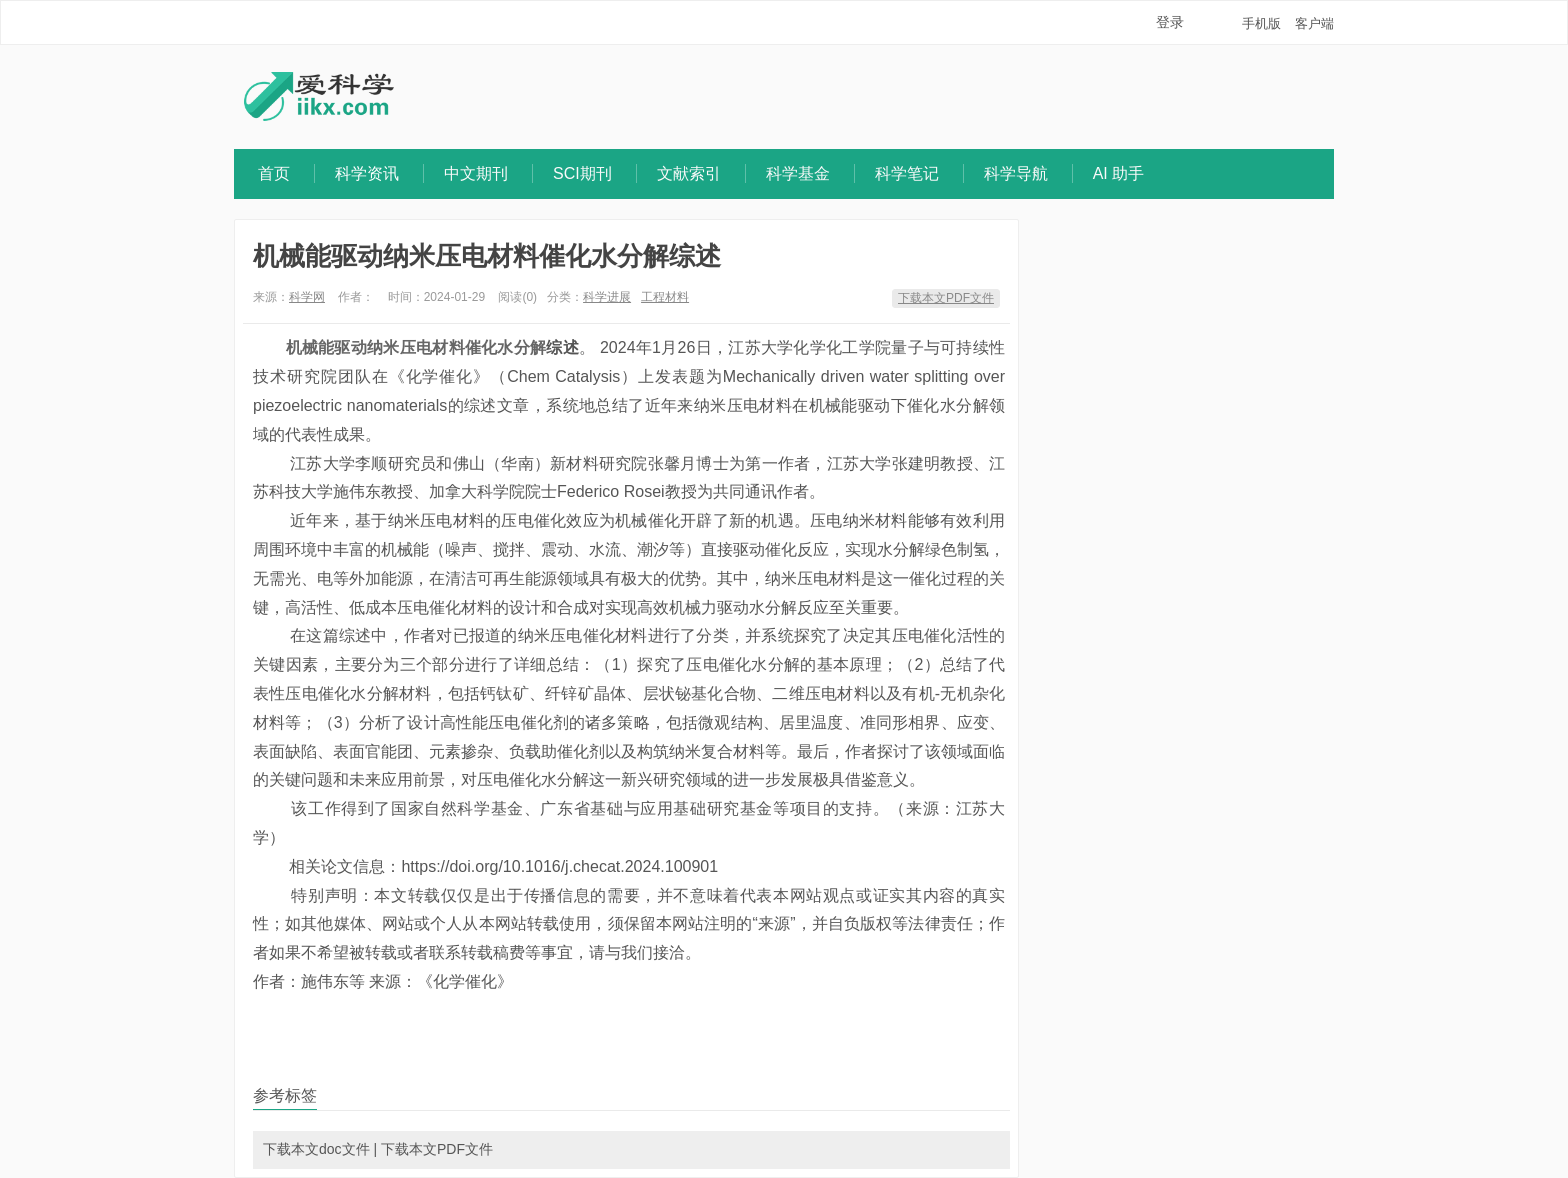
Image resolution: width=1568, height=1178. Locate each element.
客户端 (1314, 23)
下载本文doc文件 (316, 1149)
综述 (562, 347)
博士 (712, 463)
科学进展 (607, 297)
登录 (1170, 22)
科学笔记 (907, 173)
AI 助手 (1119, 173)
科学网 (307, 297)
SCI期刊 (582, 173)
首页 (274, 173)
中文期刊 (476, 173)
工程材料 (665, 297)
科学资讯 (367, 173)
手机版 (1261, 23)
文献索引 (689, 173)
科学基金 (798, 173)
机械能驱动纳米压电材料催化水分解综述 (487, 256)
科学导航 (1016, 173)
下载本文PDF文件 (946, 298)
